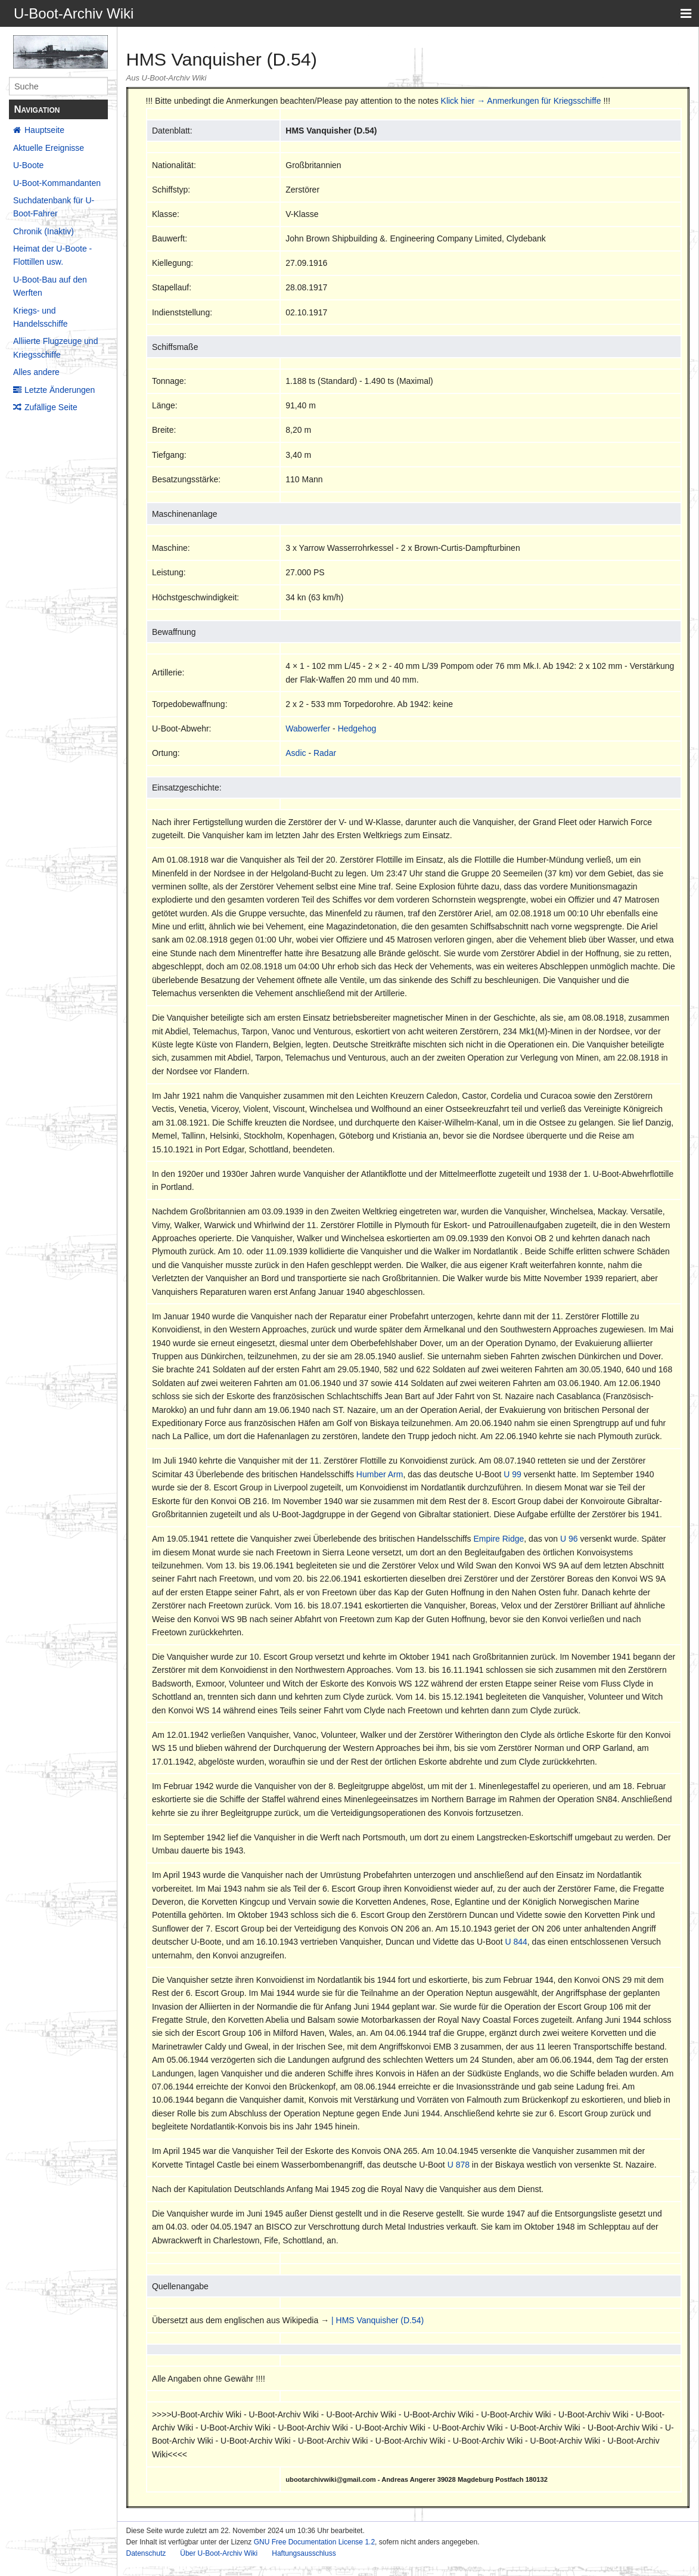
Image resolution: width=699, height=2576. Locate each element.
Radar (324, 753)
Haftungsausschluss (303, 2553)
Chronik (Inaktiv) (43, 231)
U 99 (512, 1474)
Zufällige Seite (50, 407)
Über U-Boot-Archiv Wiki (218, 2553)
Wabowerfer (307, 728)
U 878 (459, 2164)
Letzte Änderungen (59, 390)
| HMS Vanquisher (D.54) (377, 2320)
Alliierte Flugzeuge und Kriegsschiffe (55, 347)
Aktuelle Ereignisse (48, 148)
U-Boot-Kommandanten (57, 183)
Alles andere (36, 372)
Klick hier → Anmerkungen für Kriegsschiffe (521, 101)
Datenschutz (146, 2553)
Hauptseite (44, 130)
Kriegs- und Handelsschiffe (40, 317)
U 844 (516, 1941)
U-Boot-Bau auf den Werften (50, 286)
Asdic (295, 753)
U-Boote (28, 165)
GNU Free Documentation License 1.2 (314, 2542)
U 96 (569, 1538)
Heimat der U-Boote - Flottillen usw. (52, 255)
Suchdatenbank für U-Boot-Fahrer (53, 207)
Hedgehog (357, 728)
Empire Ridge (499, 1538)
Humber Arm (379, 1474)
